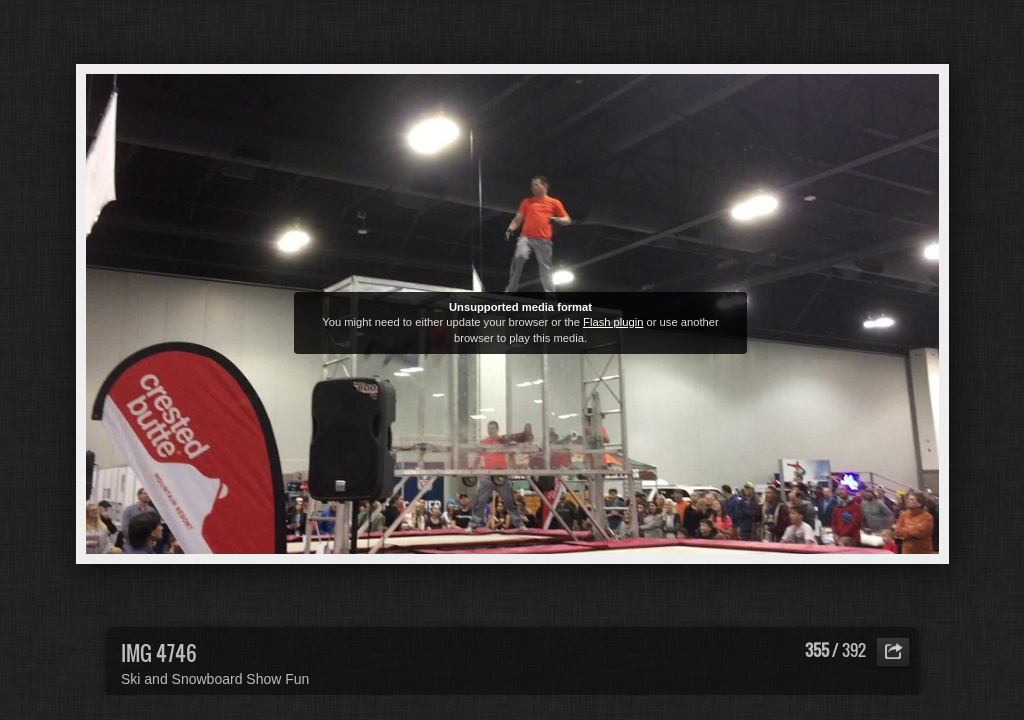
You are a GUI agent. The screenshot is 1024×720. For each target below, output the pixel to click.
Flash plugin (613, 322)
